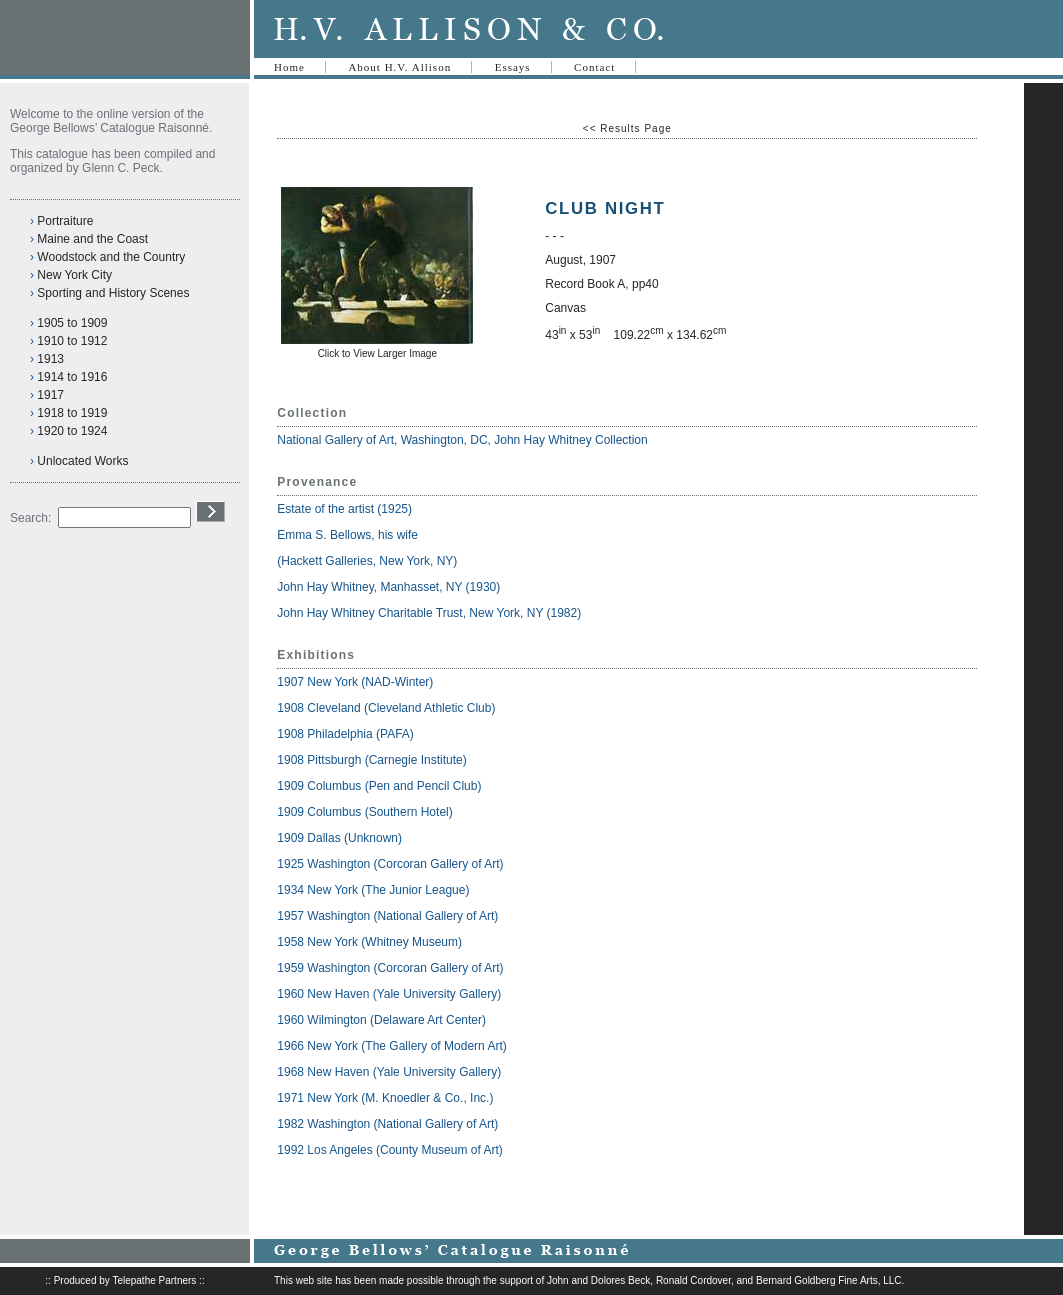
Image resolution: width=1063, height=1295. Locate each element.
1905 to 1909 (72, 323)
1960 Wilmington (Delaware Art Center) (381, 1020)
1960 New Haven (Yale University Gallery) (389, 994)
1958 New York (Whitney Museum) (369, 942)
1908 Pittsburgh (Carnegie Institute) (371, 760)
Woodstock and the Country (111, 257)
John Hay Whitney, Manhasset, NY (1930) (388, 587)
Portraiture (65, 221)
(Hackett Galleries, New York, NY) (368, 561)
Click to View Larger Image (377, 353)
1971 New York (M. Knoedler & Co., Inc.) (385, 1098)
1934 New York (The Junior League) (373, 890)
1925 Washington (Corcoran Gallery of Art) (390, 864)
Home (289, 67)
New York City (74, 275)
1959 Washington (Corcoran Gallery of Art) (390, 968)
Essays (513, 67)
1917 (50, 395)
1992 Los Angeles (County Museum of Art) (389, 1150)
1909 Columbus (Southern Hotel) (364, 812)
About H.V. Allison (399, 67)
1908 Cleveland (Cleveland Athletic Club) (386, 708)
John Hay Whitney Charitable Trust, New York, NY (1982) (429, 613)
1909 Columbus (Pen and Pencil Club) (379, 786)
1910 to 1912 (72, 341)
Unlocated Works (82, 461)
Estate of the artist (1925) (344, 509)
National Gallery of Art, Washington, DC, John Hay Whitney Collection (462, 440)
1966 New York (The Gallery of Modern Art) (391, 1046)
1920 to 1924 (72, 431)
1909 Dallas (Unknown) (339, 838)
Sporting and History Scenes (113, 293)
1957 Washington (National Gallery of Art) (387, 916)
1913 (50, 359)
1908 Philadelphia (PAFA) (345, 734)
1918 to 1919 (72, 413)
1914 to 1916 (72, 377)
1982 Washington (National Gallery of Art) (387, 1124)
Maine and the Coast (92, 239)
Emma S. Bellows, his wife (349, 535)
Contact (594, 67)
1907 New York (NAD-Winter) (355, 682)
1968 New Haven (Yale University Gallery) (389, 1072)
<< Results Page (627, 128)
